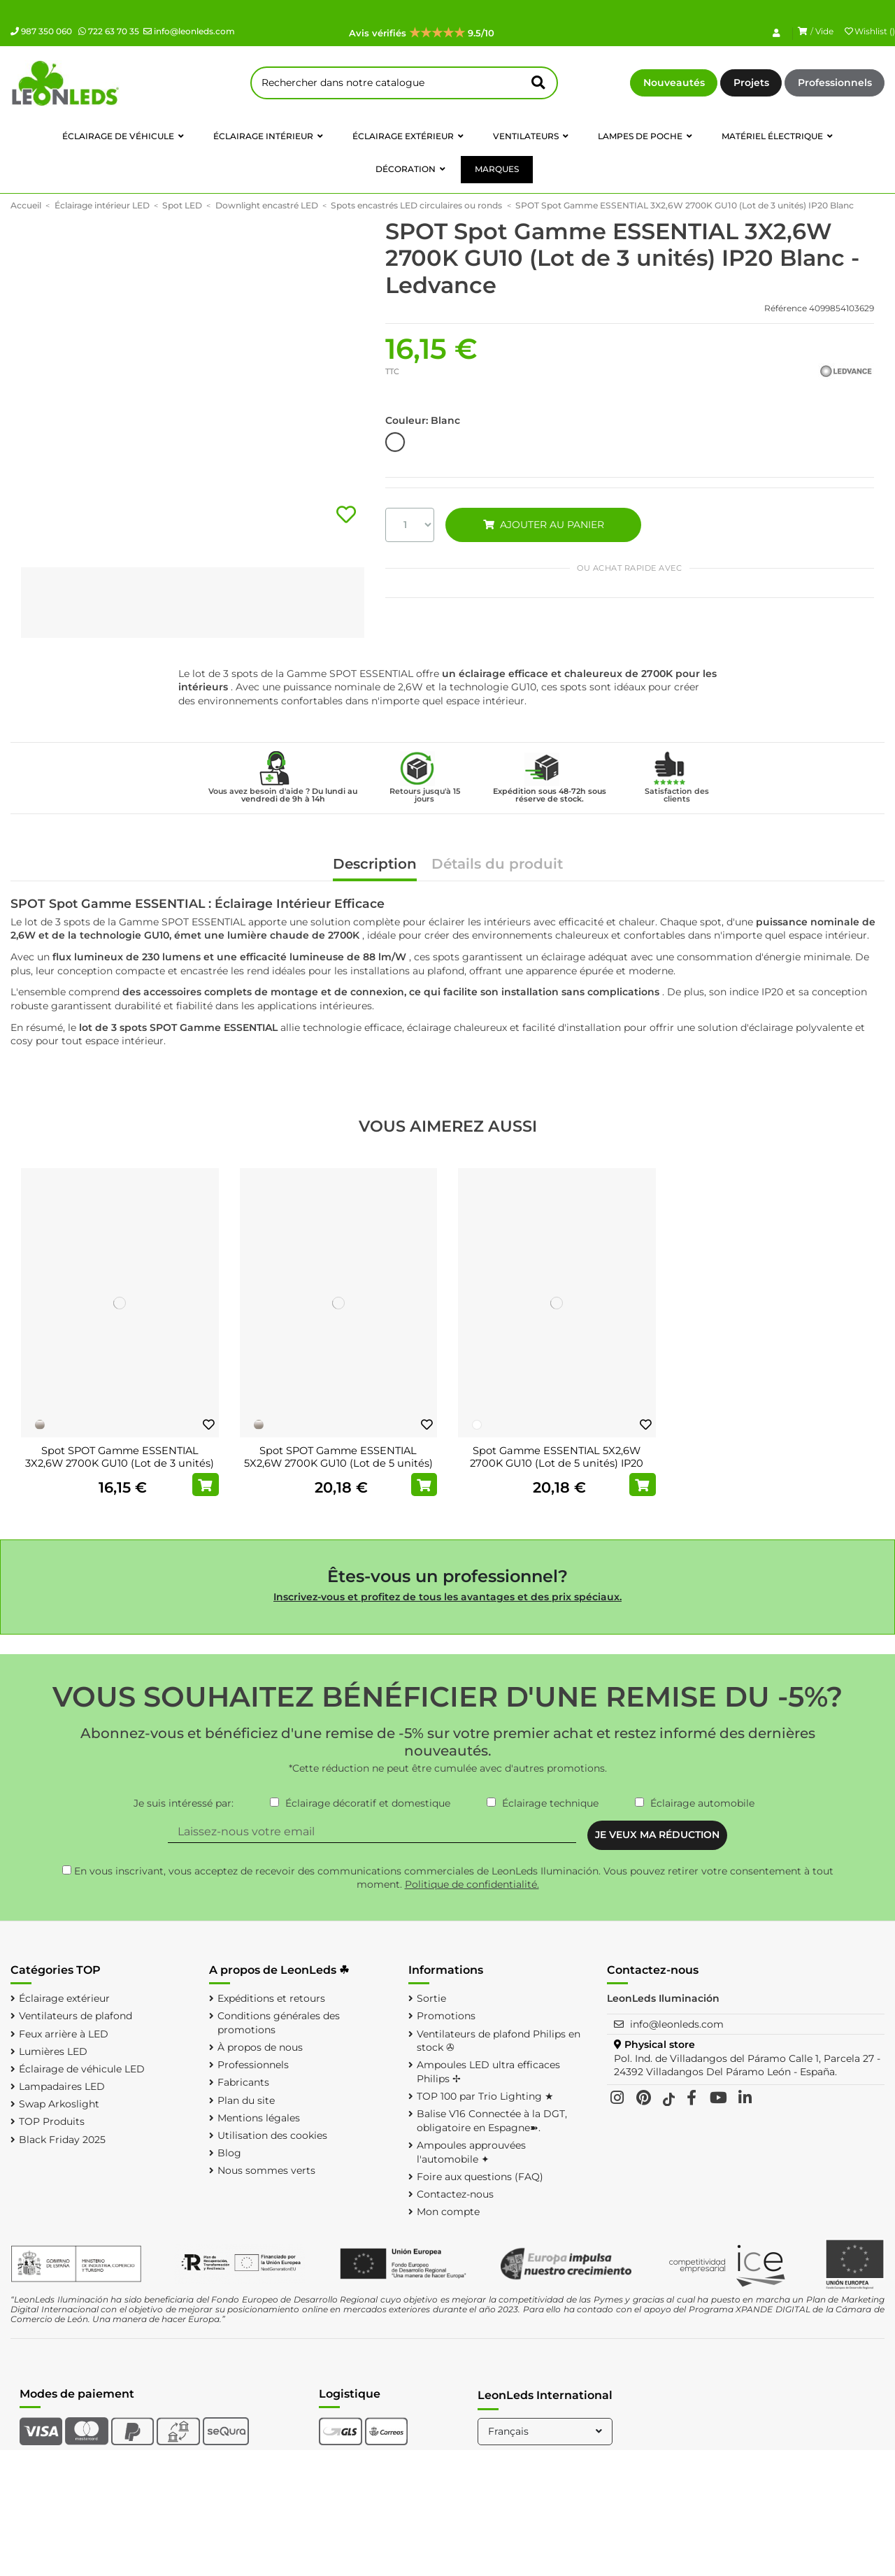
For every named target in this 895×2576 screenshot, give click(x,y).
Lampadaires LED (62, 2086)
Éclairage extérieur (64, 1998)
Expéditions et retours (271, 1998)
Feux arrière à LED (63, 2034)
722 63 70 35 (108, 31)
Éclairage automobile (702, 1803)
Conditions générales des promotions (278, 2022)
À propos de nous (260, 2047)
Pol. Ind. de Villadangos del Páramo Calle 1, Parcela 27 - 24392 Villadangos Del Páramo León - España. (747, 2065)
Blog (229, 2153)
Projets (751, 82)
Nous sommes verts (266, 2170)
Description (375, 865)
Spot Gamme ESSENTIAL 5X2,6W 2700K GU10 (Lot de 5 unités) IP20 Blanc (556, 1462)
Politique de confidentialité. (472, 1884)
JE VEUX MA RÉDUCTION (657, 1834)
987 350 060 (41, 31)
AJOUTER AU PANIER (543, 524)
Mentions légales (258, 2118)
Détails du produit (497, 865)
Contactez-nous (455, 2194)
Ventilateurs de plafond (75, 2015)
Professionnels (835, 82)
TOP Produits (52, 2121)
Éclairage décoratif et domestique (367, 1803)
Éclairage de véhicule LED (82, 2069)
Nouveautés (674, 82)
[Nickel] (40, 1425)
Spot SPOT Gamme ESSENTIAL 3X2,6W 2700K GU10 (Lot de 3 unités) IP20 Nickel (119, 1462)
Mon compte (448, 2211)
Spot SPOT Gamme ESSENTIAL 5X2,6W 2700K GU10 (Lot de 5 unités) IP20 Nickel (338, 1462)
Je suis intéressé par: (184, 1803)
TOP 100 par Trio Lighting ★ (485, 2096)
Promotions (446, 2015)
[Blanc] (477, 1425)
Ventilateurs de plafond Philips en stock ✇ (498, 2041)
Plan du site (246, 2100)
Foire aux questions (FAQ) (480, 2176)
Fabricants (243, 2082)
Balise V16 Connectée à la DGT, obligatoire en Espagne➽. (492, 2120)
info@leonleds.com (189, 31)
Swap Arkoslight (59, 2104)
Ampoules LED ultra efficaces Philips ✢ (488, 2071)
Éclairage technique (550, 1803)
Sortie (431, 1998)
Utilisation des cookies (272, 2135)
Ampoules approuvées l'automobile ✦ (471, 2152)
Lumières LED (53, 2051)
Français (546, 2431)
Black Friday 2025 (62, 2139)
